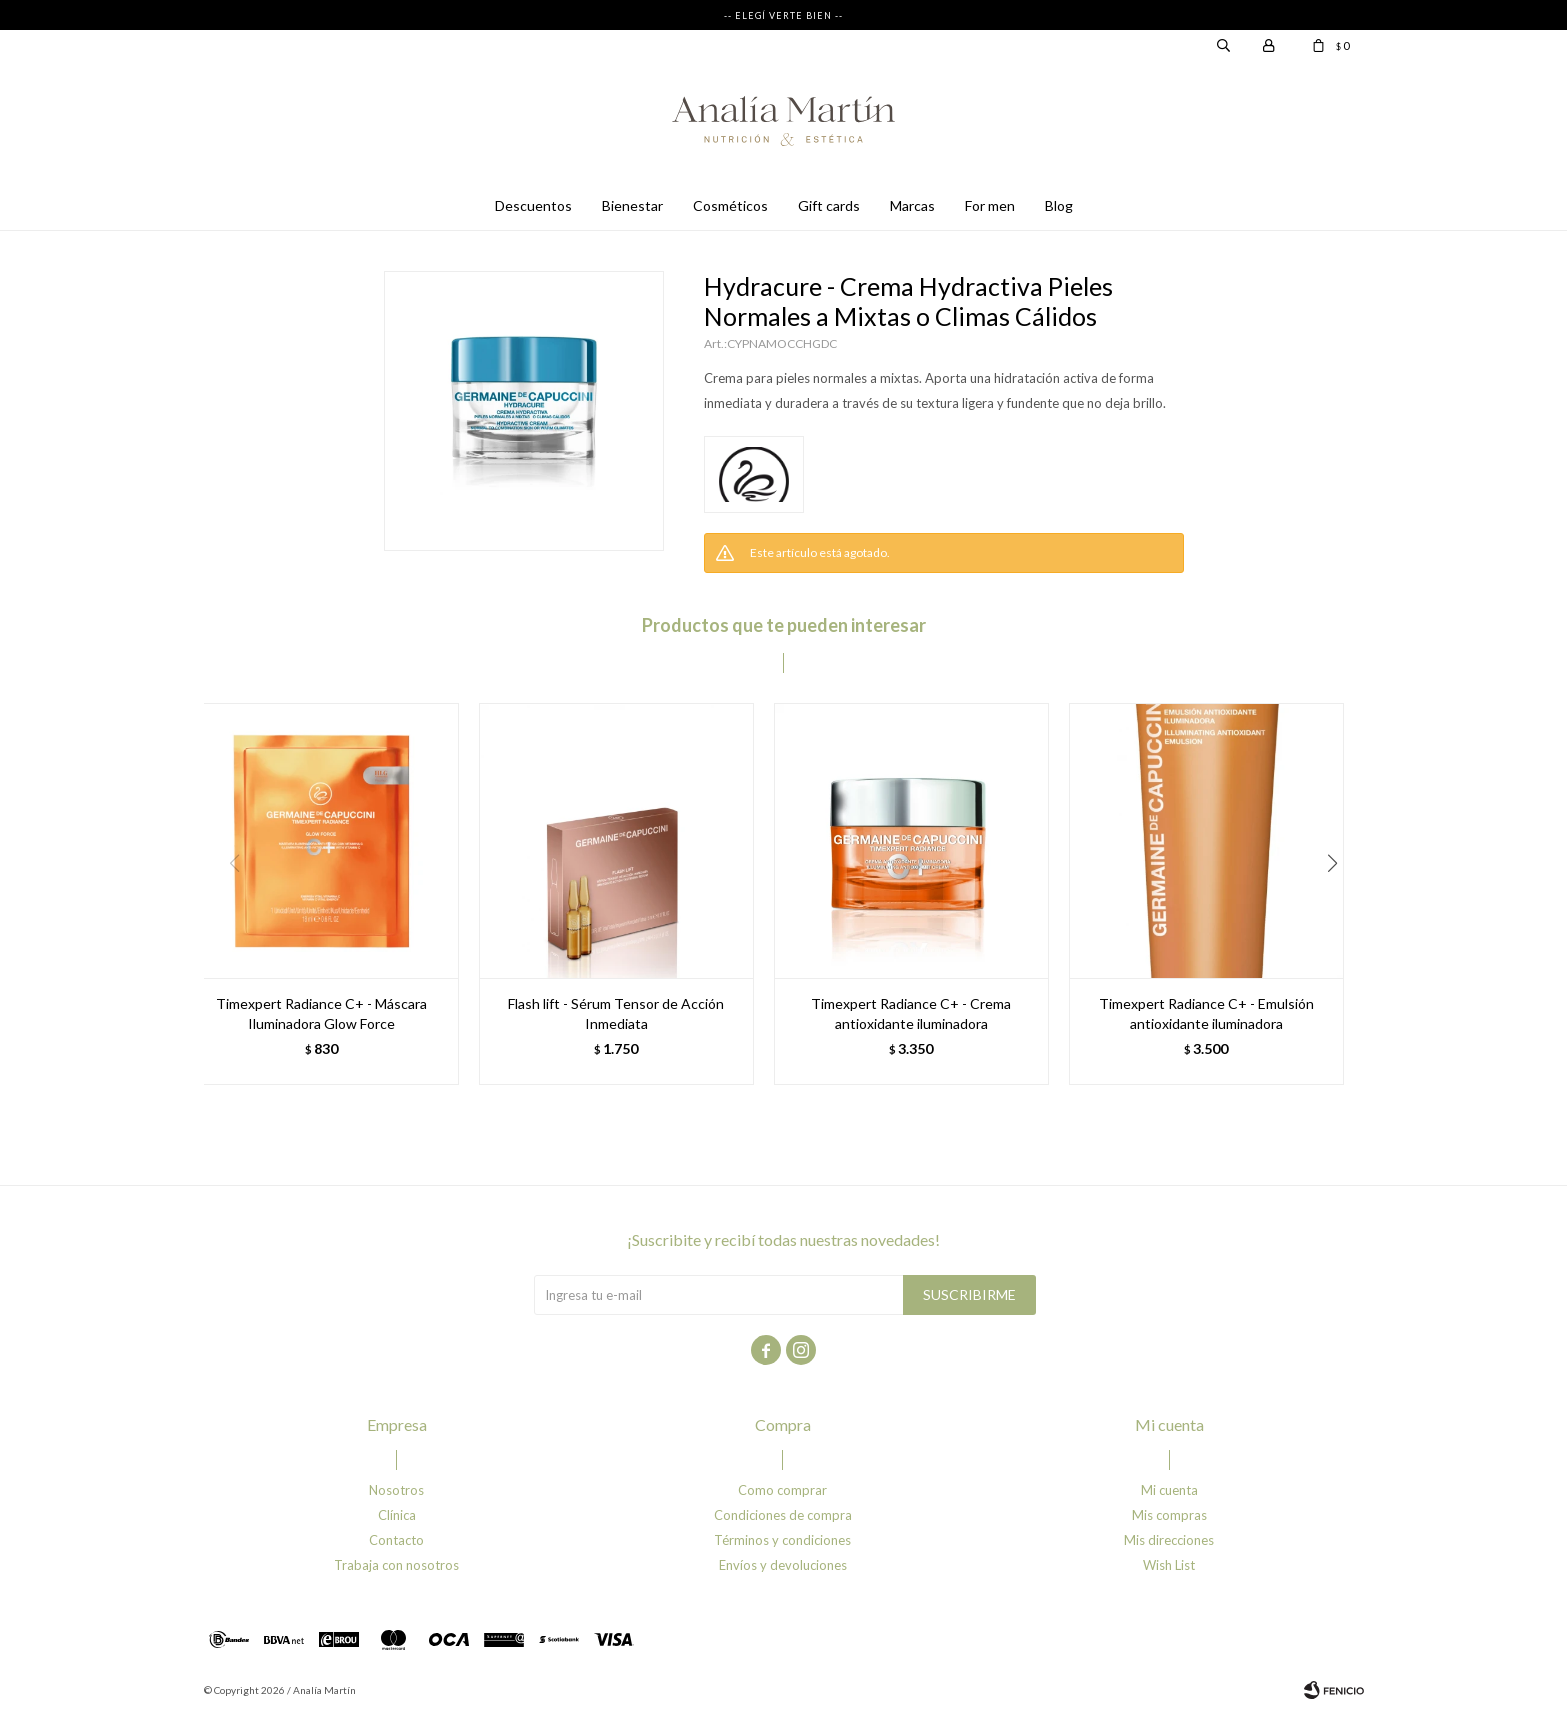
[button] (1340, 904)
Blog (1059, 205)
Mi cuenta (1169, 1490)
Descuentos (533, 205)
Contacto (396, 1540)
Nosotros (396, 1490)
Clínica (397, 1515)
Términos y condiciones (782, 1540)
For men (990, 205)
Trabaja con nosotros (396, 1565)
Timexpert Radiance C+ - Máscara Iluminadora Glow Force (321, 1013)
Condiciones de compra (783, 1515)
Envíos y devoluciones (783, 1565)
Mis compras (1169, 1515)
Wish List (1169, 1565)
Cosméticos (730, 205)
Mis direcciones (1169, 1540)
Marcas (912, 205)
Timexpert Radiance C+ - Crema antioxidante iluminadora (911, 1013)
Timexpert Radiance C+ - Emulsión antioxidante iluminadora (1206, 1013)
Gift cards (829, 205)
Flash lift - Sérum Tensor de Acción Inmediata (616, 1013)
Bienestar (632, 205)
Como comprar (782, 1490)
